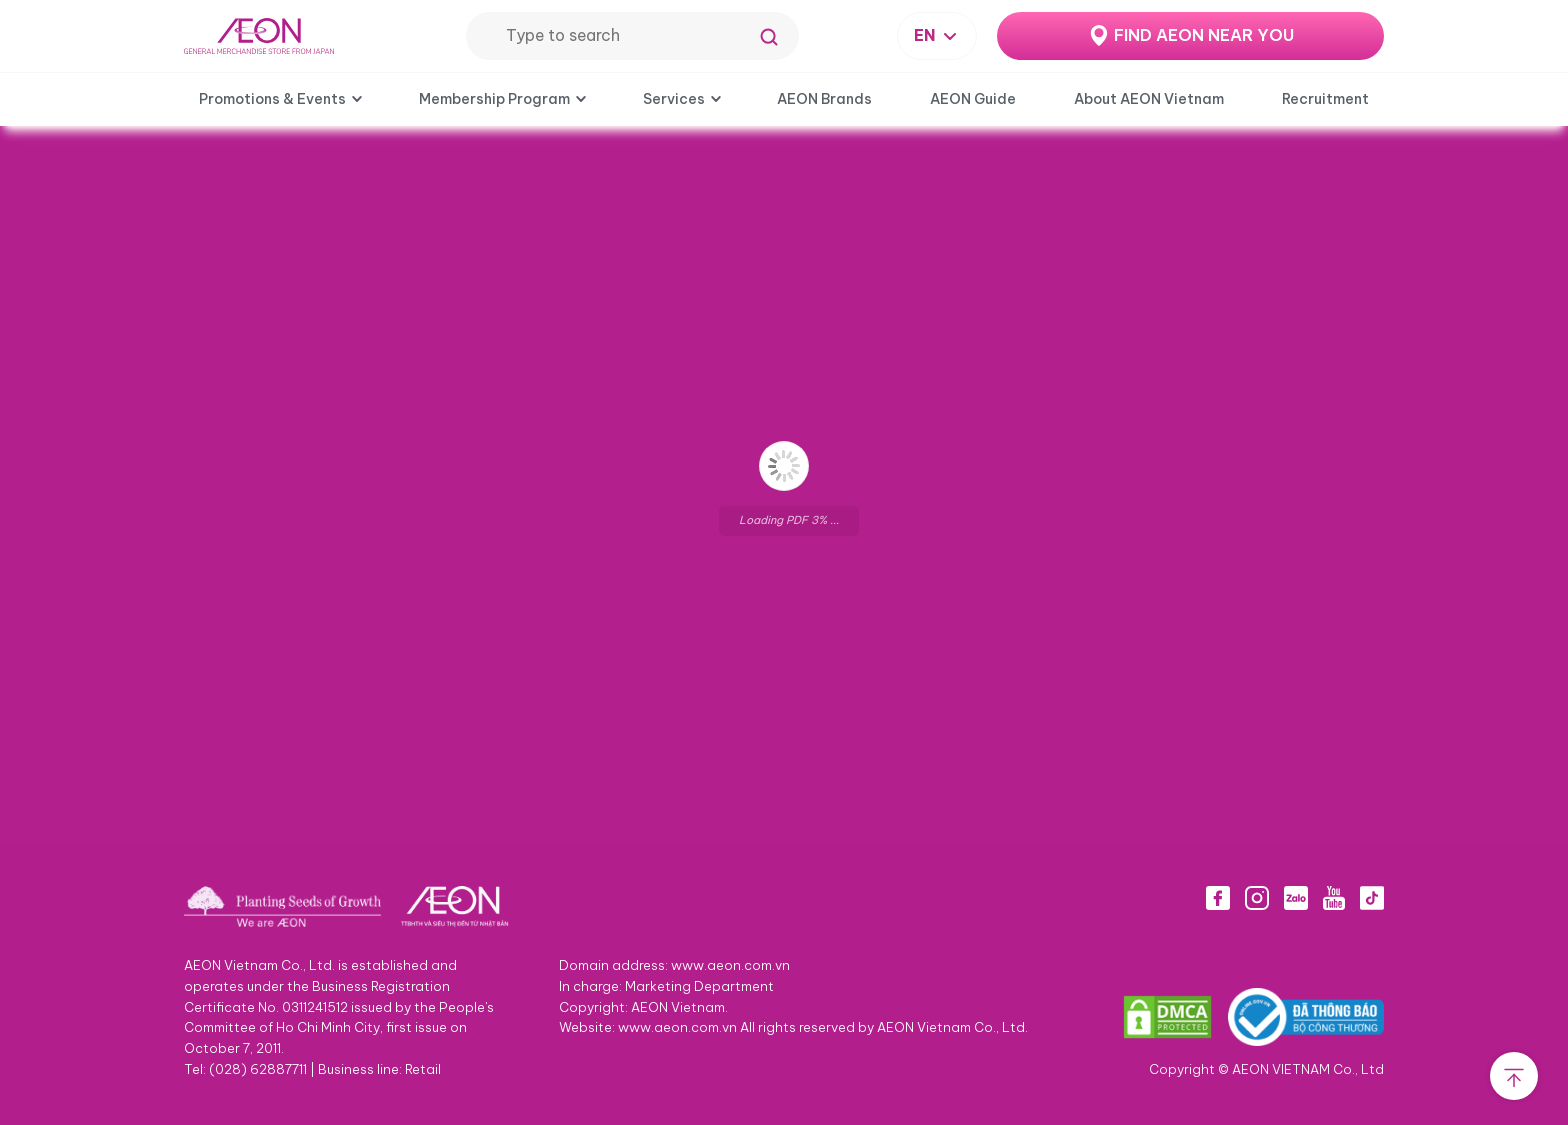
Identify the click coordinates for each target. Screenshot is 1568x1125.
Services (674, 99)
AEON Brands (824, 99)
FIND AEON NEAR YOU (1204, 35)
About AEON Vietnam (1149, 99)
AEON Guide (973, 99)
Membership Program (494, 99)
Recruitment (1325, 99)
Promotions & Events (272, 99)
